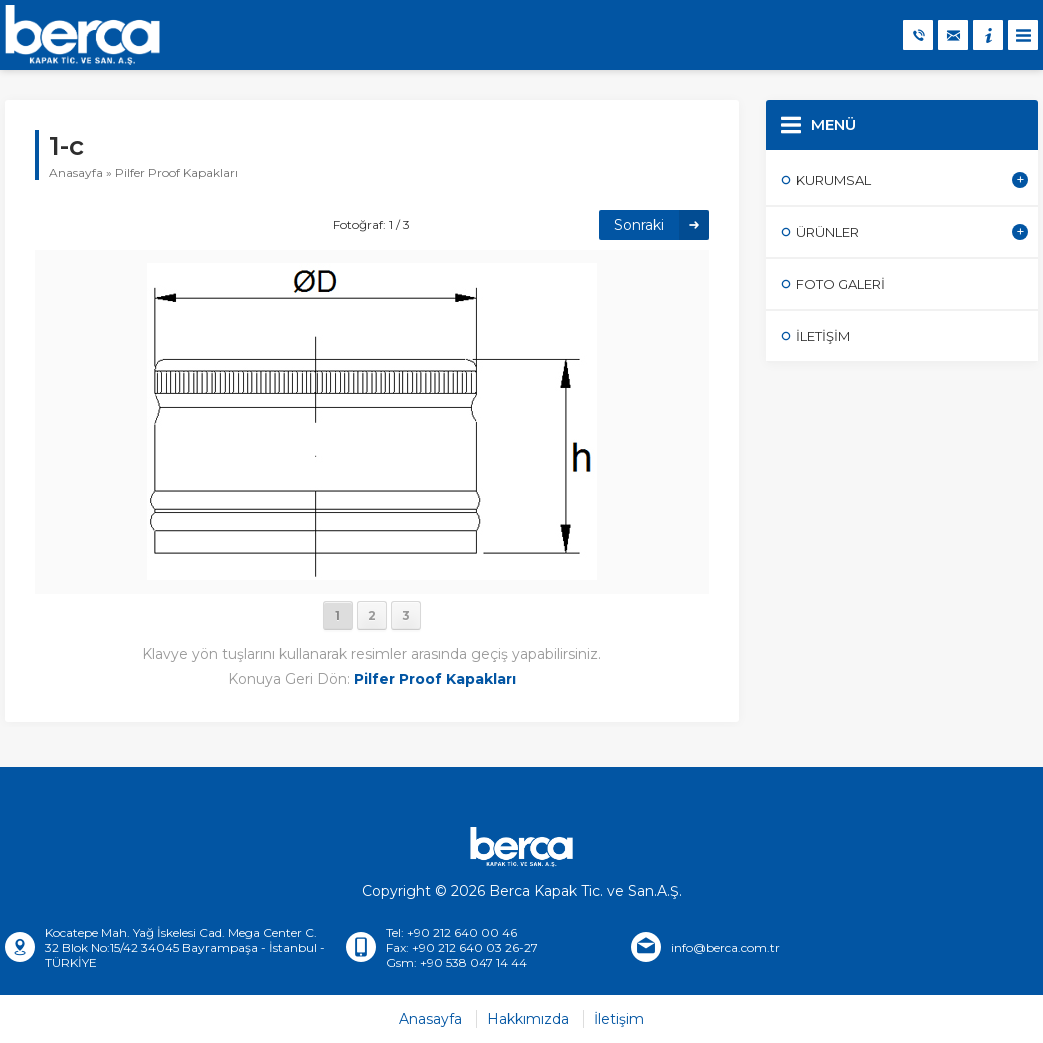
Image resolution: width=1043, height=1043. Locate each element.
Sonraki (639, 225)
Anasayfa (76, 172)
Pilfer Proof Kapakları (176, 172)
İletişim (619, 1019)
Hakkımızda (528, 1019)
